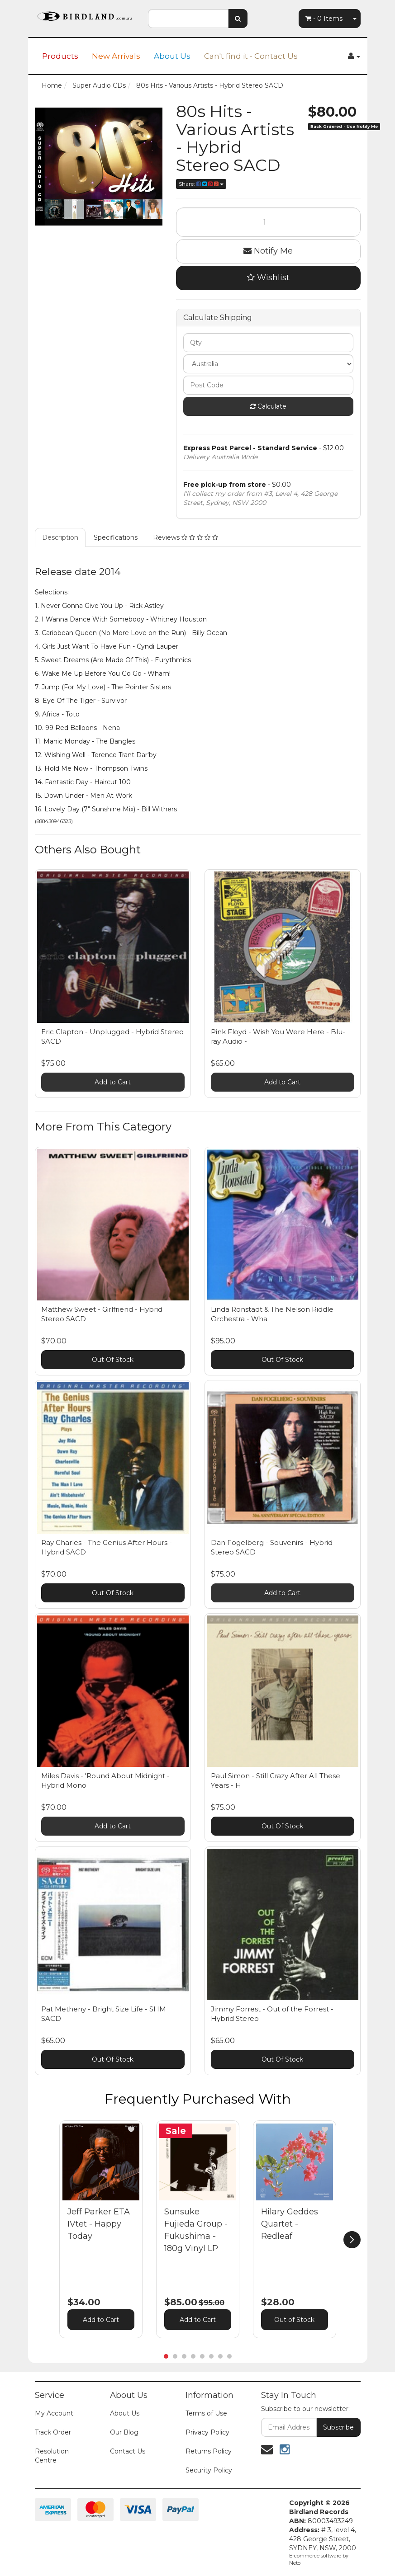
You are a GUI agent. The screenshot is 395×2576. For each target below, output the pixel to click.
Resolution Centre (52, 2455)
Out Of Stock (112, 1360)
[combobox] (188, 18)
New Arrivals (116, 56)
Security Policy (209, 2470)
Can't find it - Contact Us (251, 56)
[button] (131, 2129)
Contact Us (127, 2451)
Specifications (116, 537)
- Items (324, 18)
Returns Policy (209, 2451)
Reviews (185, 537)
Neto (294, 2563)
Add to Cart (113, 1082)
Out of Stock (294, 2320)
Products (60, 56)
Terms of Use (206, 2413)
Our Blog (124, 2432)
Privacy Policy (207, 2432)
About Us (172, 56)
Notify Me (268, 251)
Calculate (268, 406)
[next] (352, 2239)
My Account (54, 2413)
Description (60, 537)
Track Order (53, 2432)
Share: (201, 183)
